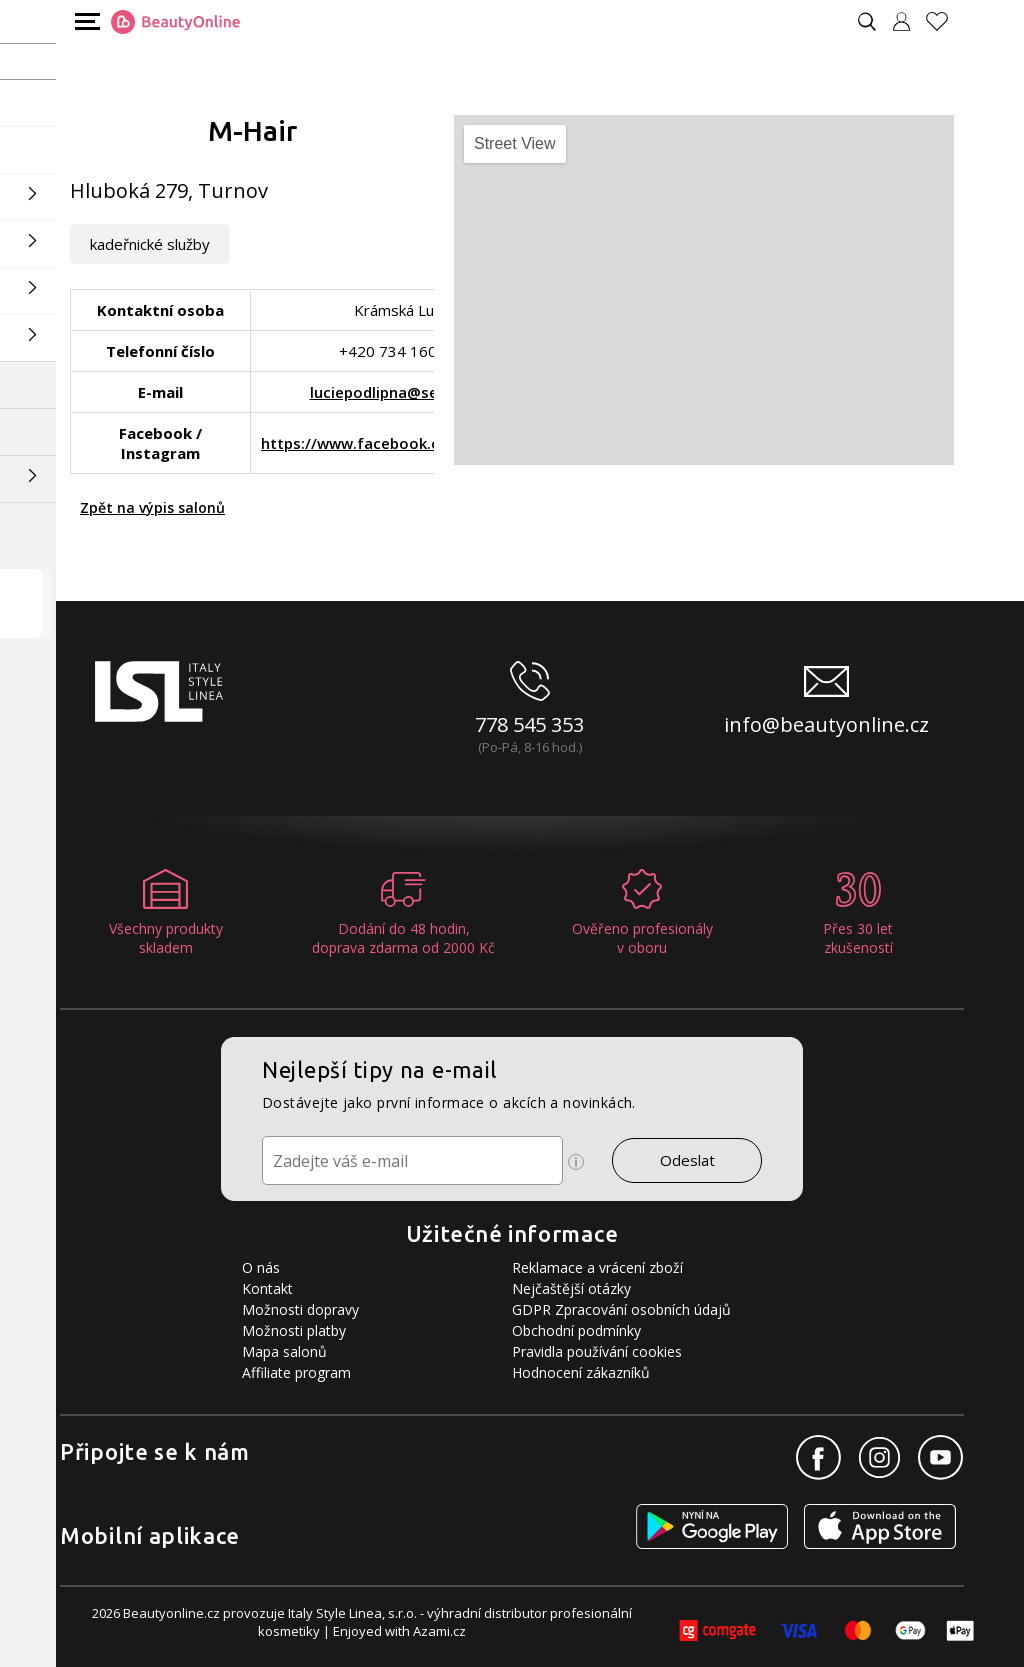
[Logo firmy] (175, 22)
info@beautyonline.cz (826, 724)
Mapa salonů (284, 1351)
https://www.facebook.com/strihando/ (403, 443)
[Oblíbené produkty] (945, 21)
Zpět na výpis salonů (152, 507)
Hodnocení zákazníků (581, 1372)
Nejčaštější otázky (571, 1288)
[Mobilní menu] (85, 20)
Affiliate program (296, 1372)
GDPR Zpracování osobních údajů (621, 1309)
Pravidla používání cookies (597, 1351)
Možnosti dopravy (300, 1309)
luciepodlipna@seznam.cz (404, 392)
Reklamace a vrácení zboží (597, 1267)
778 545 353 (529, 724)
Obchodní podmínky (576, 1330)
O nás (261, 1267)
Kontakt (267, 1288)
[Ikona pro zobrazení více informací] (576, 1162)
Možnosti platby (294, 1330)
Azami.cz (439, 1631)
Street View (515, 143)
